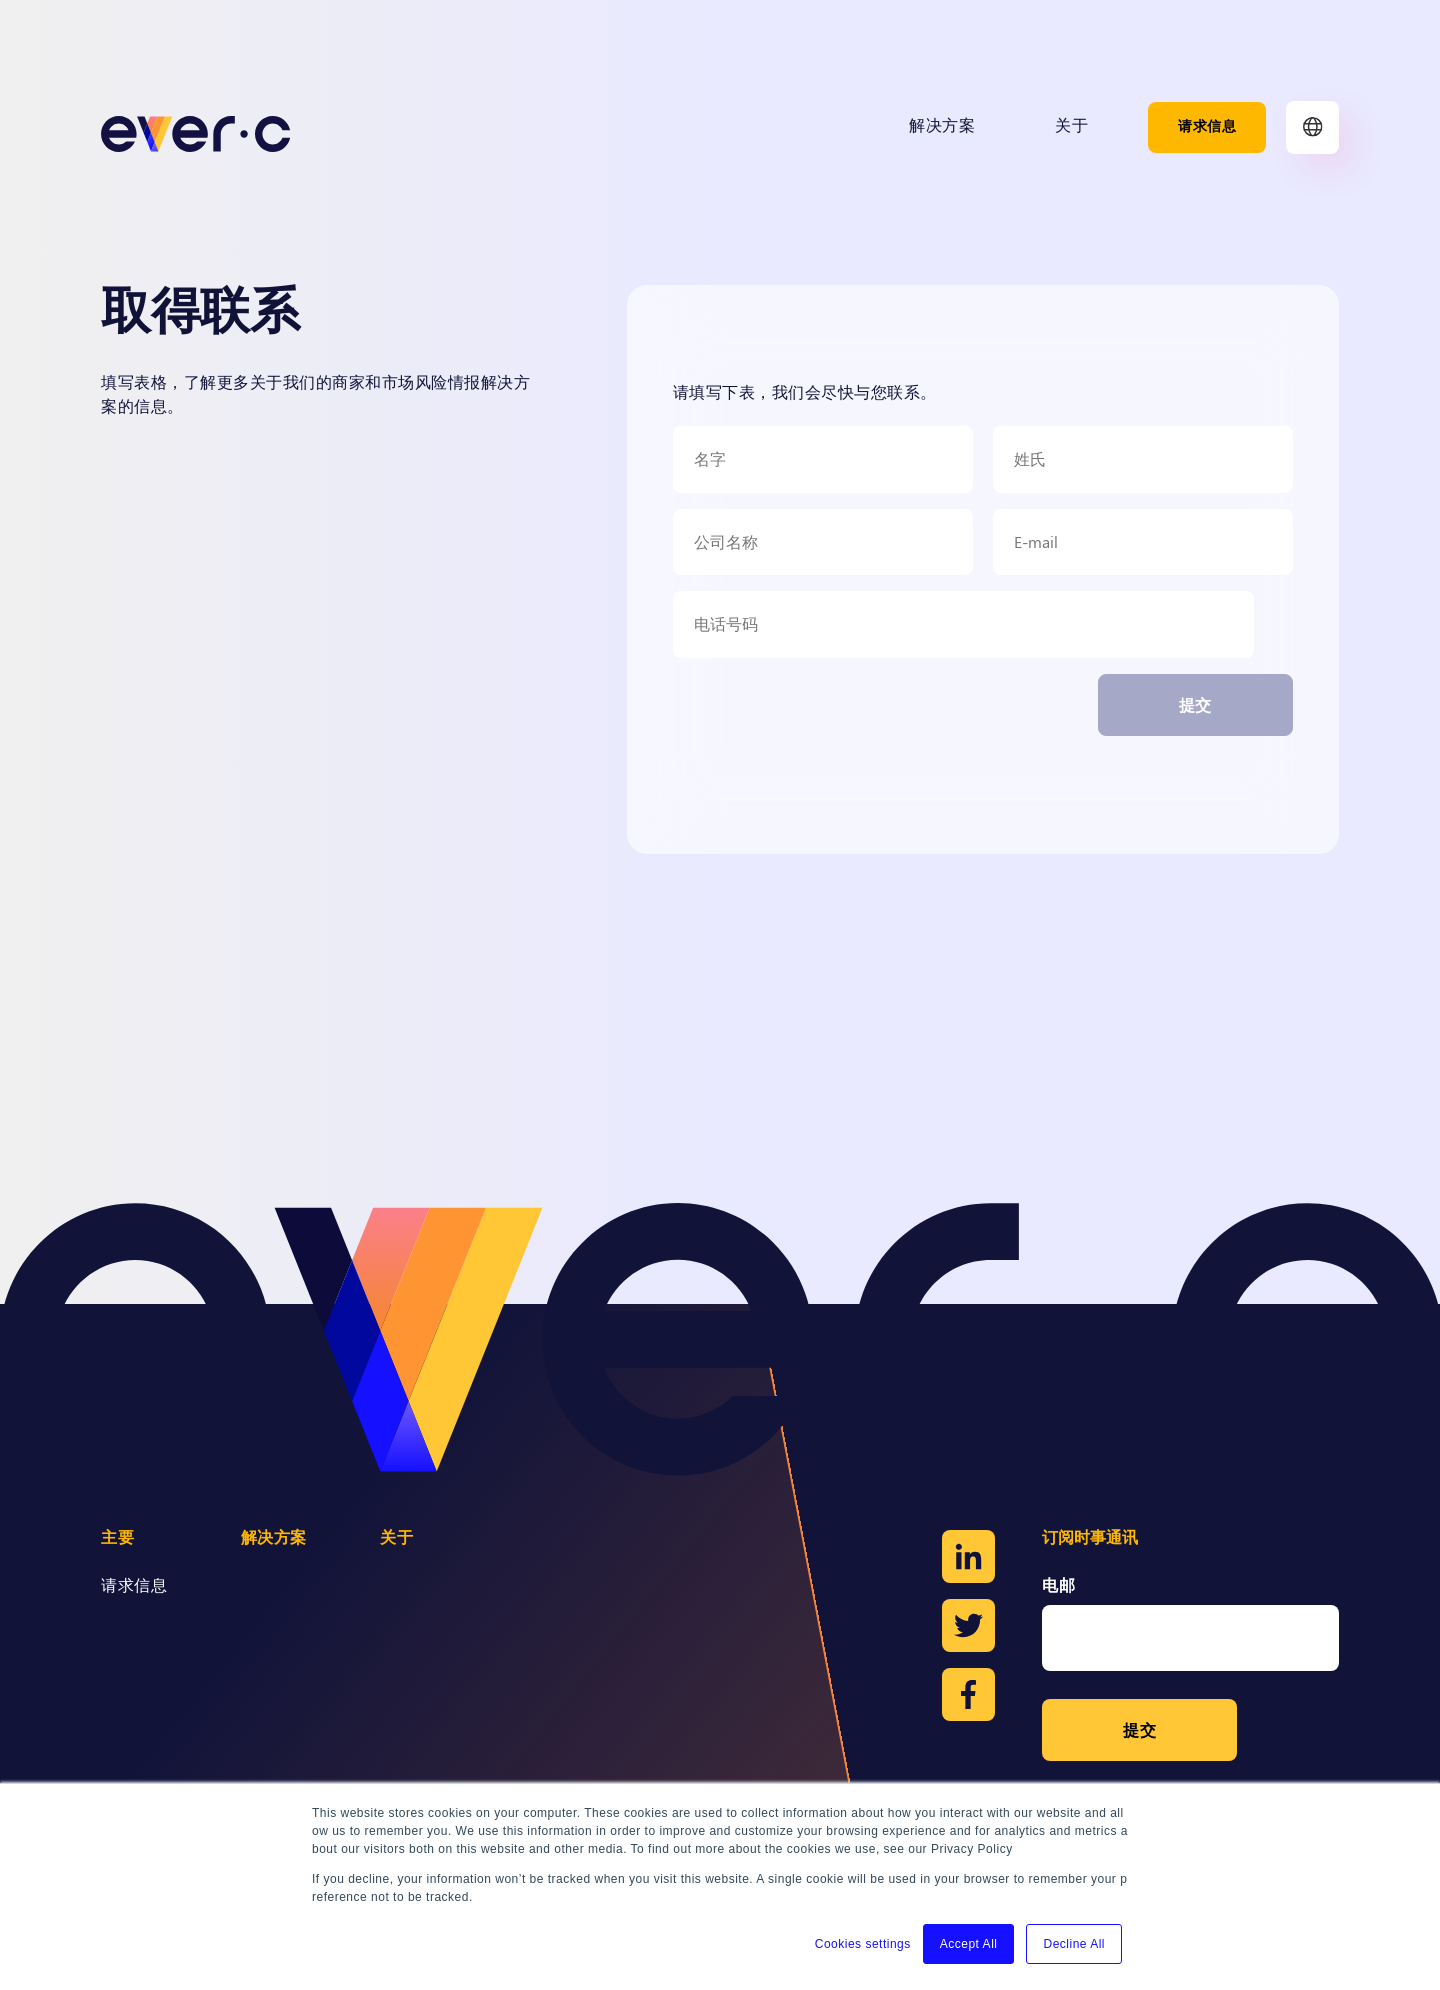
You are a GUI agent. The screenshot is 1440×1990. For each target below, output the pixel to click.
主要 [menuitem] (117, 1539)
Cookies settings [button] (863, 1944)
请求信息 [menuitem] (1207, 127)
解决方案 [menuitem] (942, 127)
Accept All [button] (969, 1944)
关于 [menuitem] (1071, 127)
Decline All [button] (1074, 1944)
